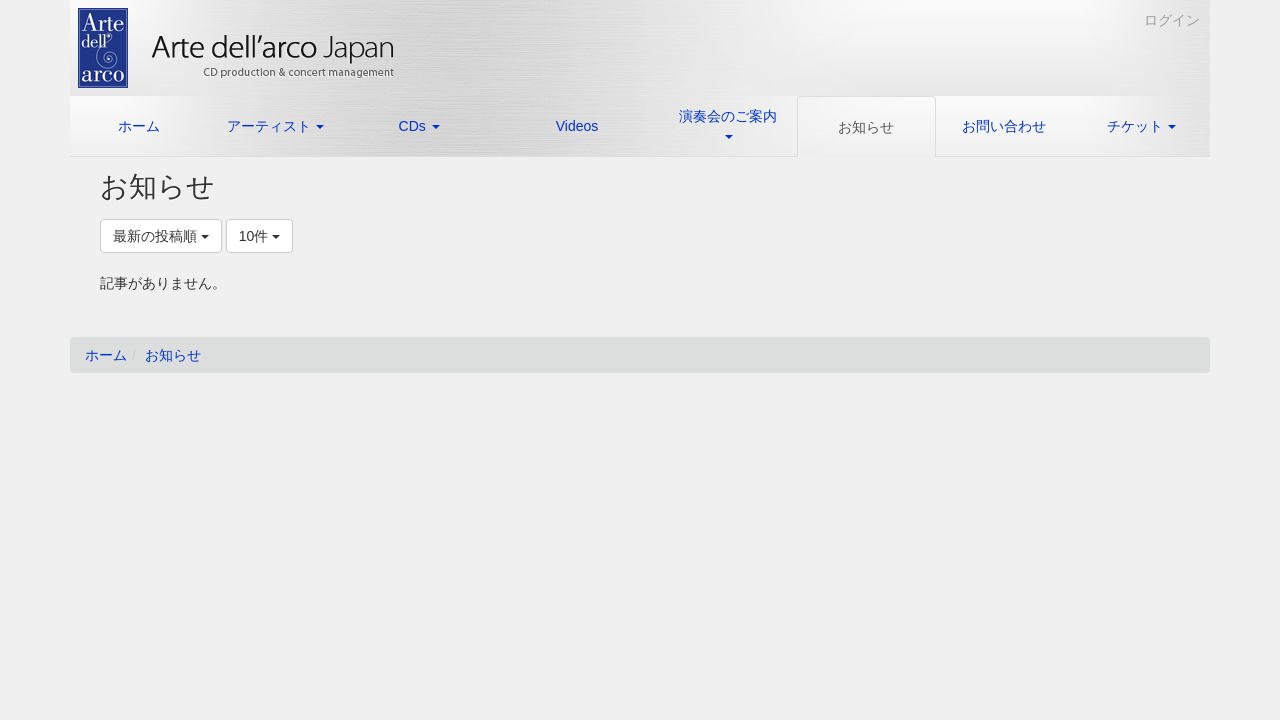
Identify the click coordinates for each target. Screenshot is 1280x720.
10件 (259, 236)
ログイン (1172, 20)
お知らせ (173, 355)
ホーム (106, 355)
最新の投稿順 (161, 236)
